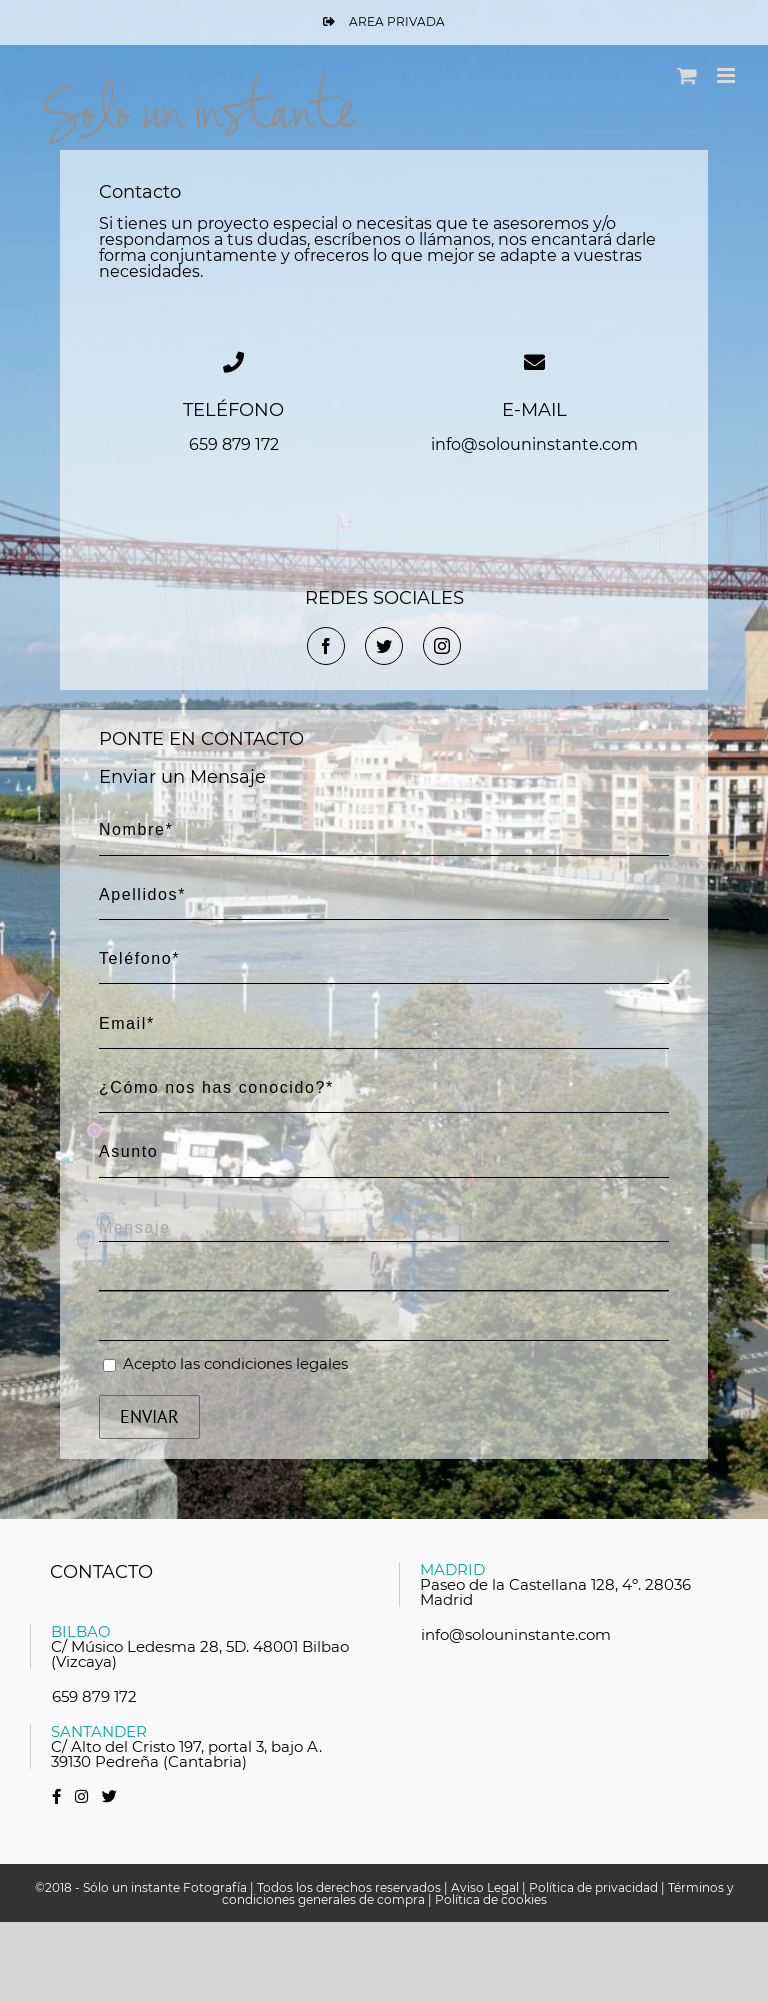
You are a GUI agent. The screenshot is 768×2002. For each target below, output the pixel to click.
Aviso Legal (485, 1887)
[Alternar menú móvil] (727, 75)
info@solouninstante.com (516, 1634)
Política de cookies (491, 1899)
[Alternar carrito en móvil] (687, 75)
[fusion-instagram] (442, 646)
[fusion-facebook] (326, 646)
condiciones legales (276, 1363)
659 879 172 (94, 1696)
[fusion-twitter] (384, 646)
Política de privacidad (593, 1887)
